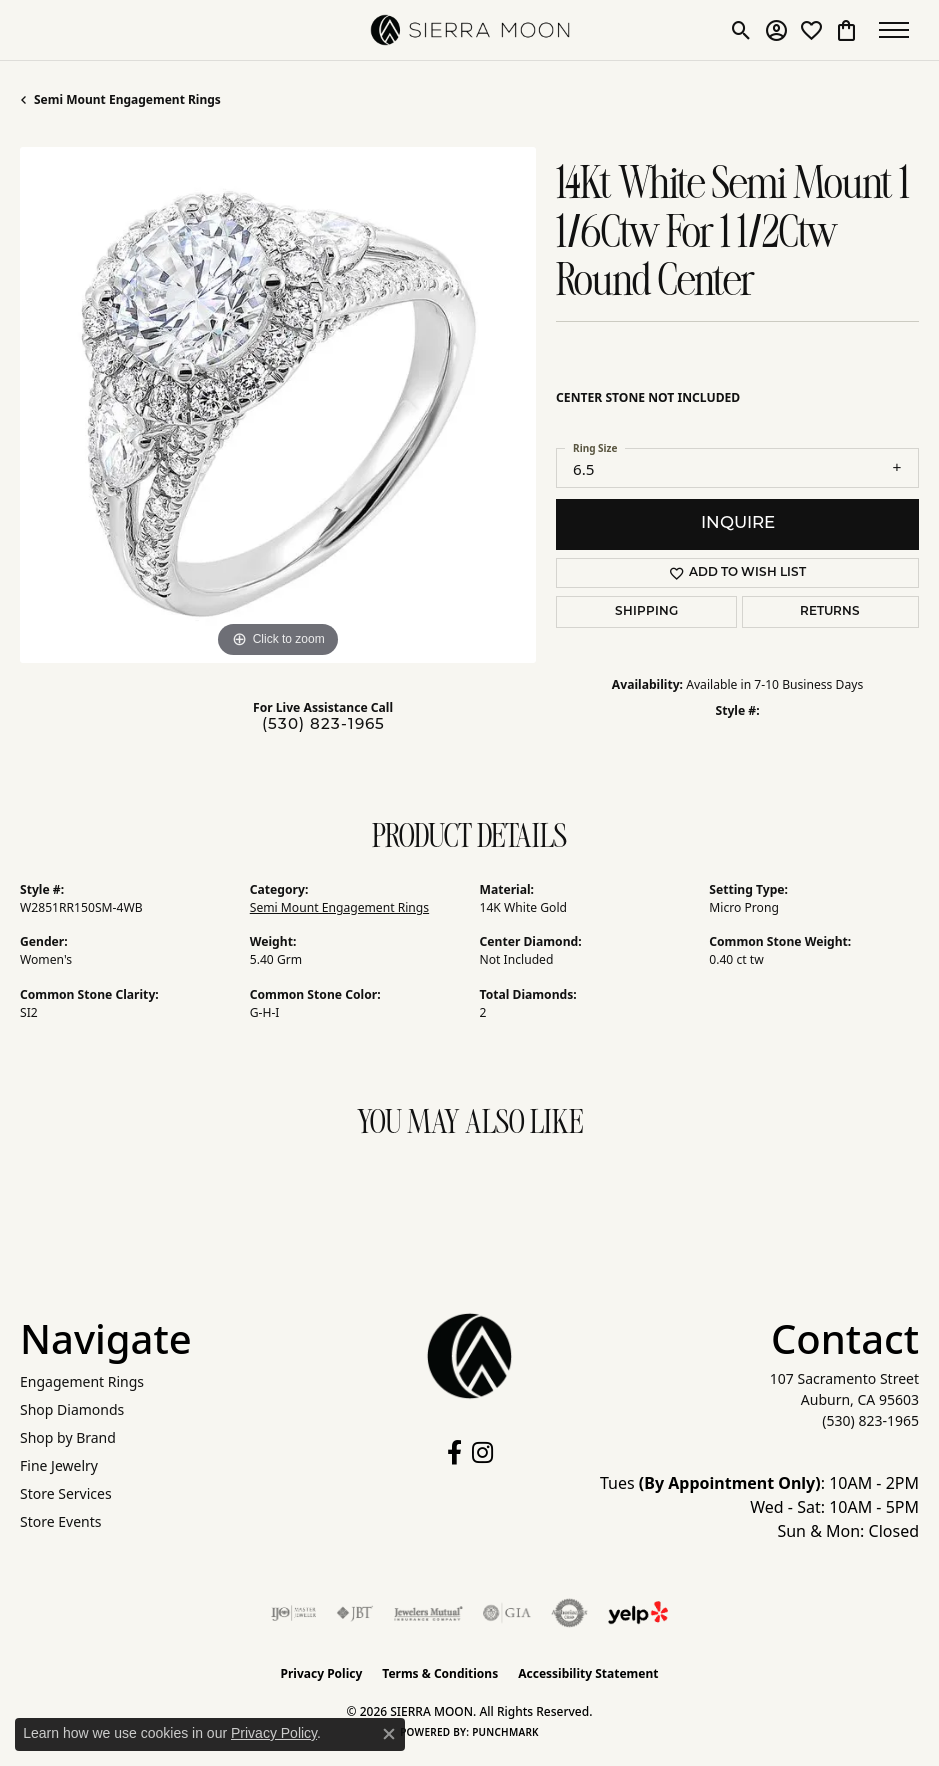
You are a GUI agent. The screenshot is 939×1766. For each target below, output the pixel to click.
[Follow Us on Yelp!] (638, 1613)
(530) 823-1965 (323, 725)
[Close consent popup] (389, 1734)
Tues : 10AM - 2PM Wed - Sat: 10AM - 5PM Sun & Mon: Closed (759, 1507)
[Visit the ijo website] (293, 1613)
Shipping (646, 612)
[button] (741, 30)
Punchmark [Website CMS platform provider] (505, 1732)
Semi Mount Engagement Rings (127, 99)
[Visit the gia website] (507, 1613)
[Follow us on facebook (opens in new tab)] (454, 1453)
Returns (830, 612)
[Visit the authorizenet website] (569, 1613)
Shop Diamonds (72, 1409)
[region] (278, 405)
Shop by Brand (68, 1437)
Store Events (60, 1521)
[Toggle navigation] (899, 30)
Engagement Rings (82, 1381)
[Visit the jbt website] (355, 1613)
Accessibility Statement (588, 1673)
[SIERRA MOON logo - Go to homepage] (470, 30)
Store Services (66, 1493)
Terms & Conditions (440, 1673)
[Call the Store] (870, 1420)
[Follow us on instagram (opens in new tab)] (482, 1453)
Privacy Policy (322, 1673)
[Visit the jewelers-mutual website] (428, 1613)
